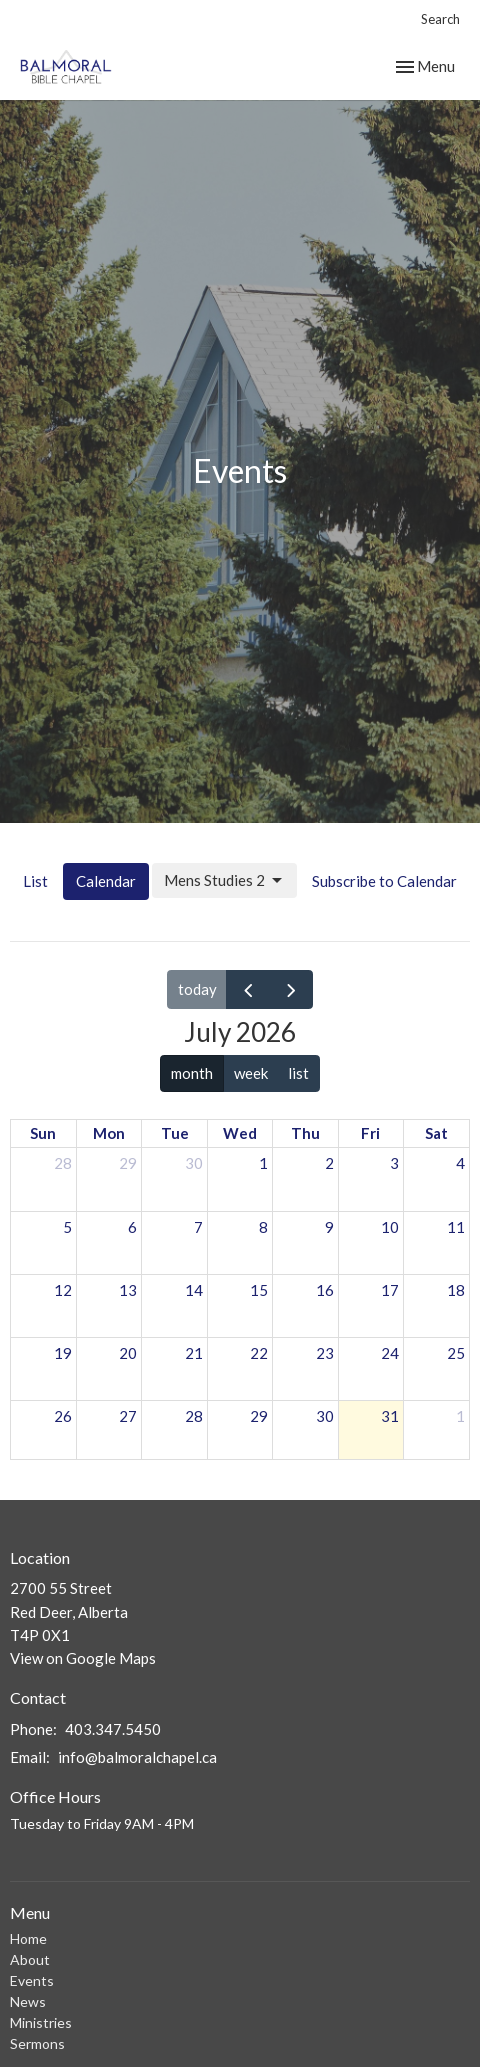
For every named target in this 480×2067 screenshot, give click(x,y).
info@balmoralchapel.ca (137, 1757)
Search (440, 19)
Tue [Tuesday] (175, 1133)
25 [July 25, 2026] (456, 1353)
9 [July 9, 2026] (329, 1227)
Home (28, 1938)
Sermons (37, 2043)
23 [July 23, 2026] (325, 1353)
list (298, 1073)
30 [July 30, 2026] (325, 1416)
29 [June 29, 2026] (128, 1163)
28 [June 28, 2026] (63, 1163)
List (35, 881)
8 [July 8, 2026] (263, 1227)
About (30, 1959)
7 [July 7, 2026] (198, 1227)
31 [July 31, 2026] (390, 1416)
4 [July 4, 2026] (460, 1163)
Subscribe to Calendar (384, 881)
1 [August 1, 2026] (460, 1416)
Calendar (106, 881)
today (197, 989)
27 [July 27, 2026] (128, 1416)
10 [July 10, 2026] (390, 1227)
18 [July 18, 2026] (456, 1290)
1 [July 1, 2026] (263, 1163)
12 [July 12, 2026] (63, 1290)
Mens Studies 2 (224, 881)
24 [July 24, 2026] (390, 1353)
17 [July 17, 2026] (390, 1290)
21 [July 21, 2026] (194, 1353)
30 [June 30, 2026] (194, 1163)
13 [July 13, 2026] (128, 1290)
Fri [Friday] (370, 1133)
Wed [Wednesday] (240, 1133)
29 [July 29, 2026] (259, 1416)
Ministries (41, 2022)
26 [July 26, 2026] (63, 1416)
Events (32, 1980)
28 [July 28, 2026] (194, 1416)
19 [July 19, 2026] (63, 1353)
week (251, 1073)
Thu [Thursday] (305, 1133)
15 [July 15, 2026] (259, 1290)
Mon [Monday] (109, 1133)
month (192, 1073)
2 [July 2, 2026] (329, 1163)
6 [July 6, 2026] (132, 1227)
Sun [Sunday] (43, 1133)
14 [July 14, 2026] (194, 1290)
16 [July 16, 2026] (325, 1290)
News (28, 2001)
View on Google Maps (83, 1658)
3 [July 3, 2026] (394, 1163)
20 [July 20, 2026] (128, 1353)
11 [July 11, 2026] (456, 1227)
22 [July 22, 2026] (259, 1353)
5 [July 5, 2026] (67, 1227)
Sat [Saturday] (436, 1133)
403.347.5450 (113, 1729)
